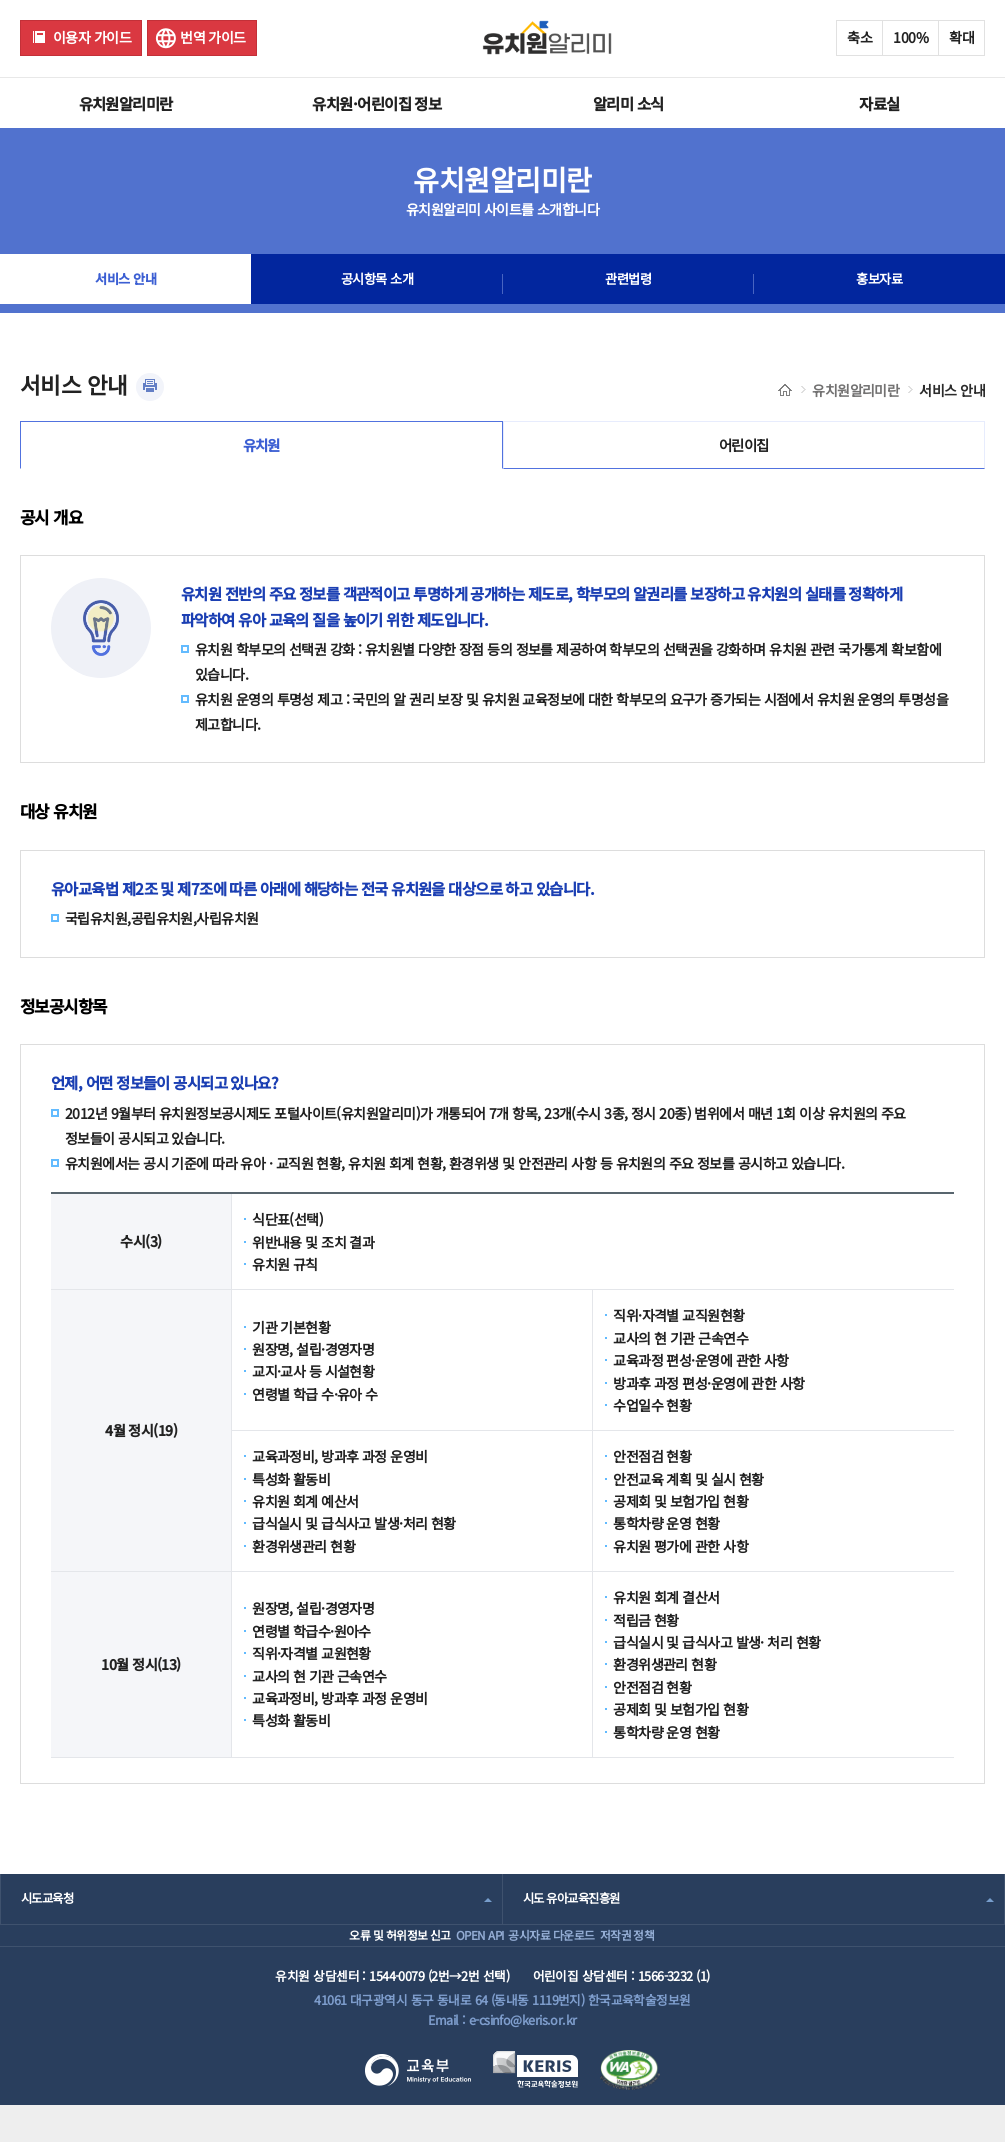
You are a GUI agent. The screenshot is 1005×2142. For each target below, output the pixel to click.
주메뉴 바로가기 (0, 0)
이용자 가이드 (92, 37)
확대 (961, 37)
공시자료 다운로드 (556, 1957)
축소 (859, 37)
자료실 (879, 103)
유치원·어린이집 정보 (376, 103)
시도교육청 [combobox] (49, 1907)
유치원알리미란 (126, 103)
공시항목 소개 (377, 284)
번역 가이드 (213, 37)
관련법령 (628, 284)
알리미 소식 (628, 103)
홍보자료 (879, 284)
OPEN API (454, 1957)
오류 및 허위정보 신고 (343, 1957)
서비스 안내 (125, 284)
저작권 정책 (663, 1957)
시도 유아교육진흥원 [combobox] (576, 1907)
